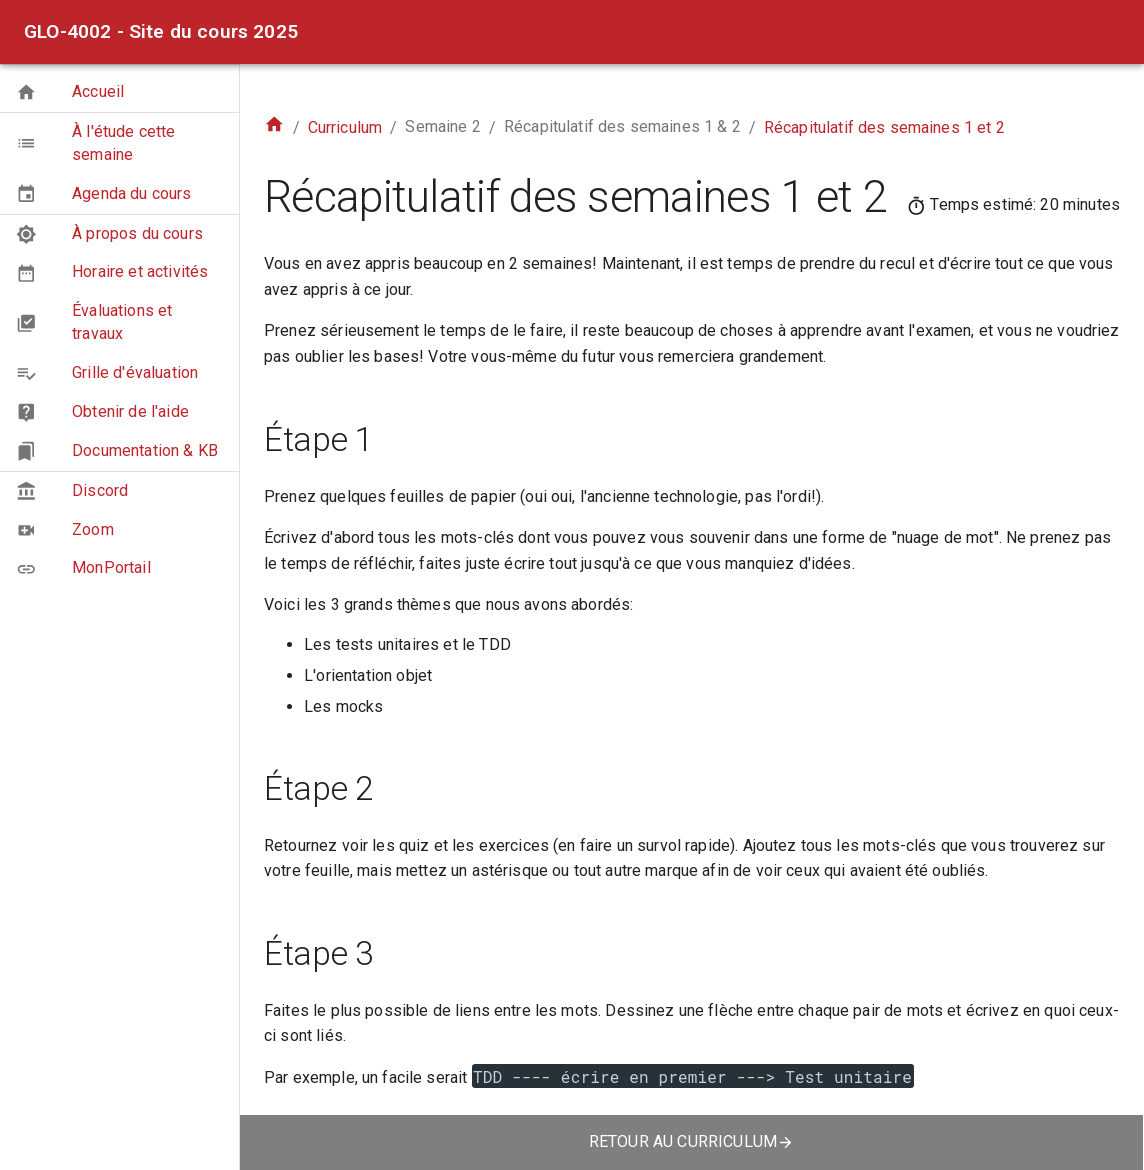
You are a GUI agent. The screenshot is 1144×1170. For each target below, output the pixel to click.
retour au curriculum (692, 1141)
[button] (119, 92)
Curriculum (345, 127)
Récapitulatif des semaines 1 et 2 (884, 127)
